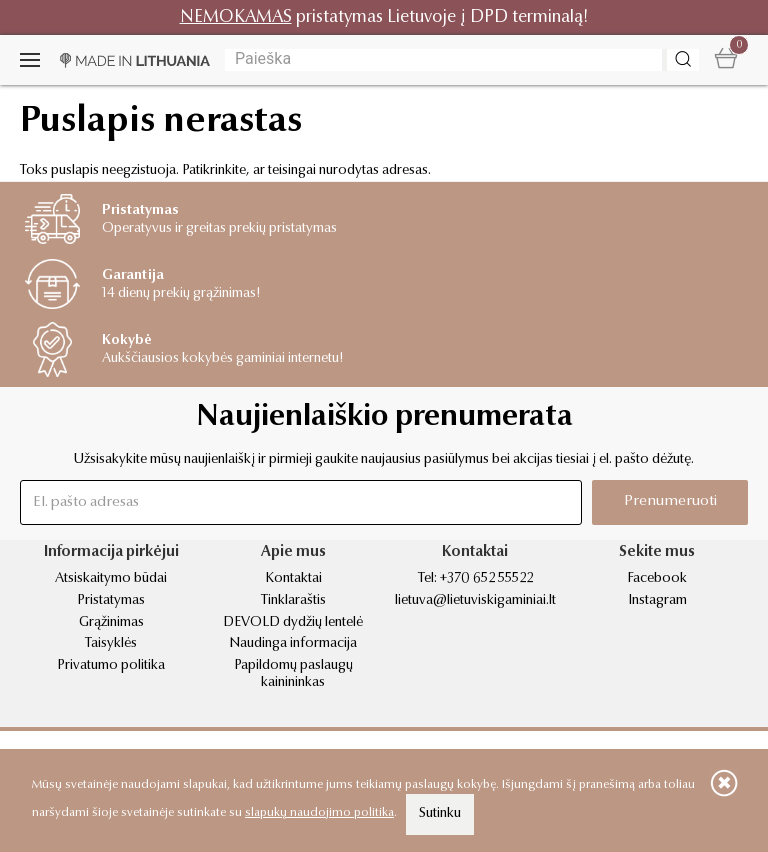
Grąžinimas (111, 623)
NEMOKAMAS (236, 17)
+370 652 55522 (486, 579)
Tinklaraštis (293, 601)
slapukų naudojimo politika (319, 813)
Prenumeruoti (670, 501)
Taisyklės (111, 644)
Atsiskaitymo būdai (111, 579)
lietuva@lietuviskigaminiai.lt (475, 601)
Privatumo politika (111, 666)
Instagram (657, 601)
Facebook (657, 579)
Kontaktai (293, 579)
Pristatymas (111, 601)
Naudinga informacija (293, 644)
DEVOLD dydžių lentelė (293, 623)
